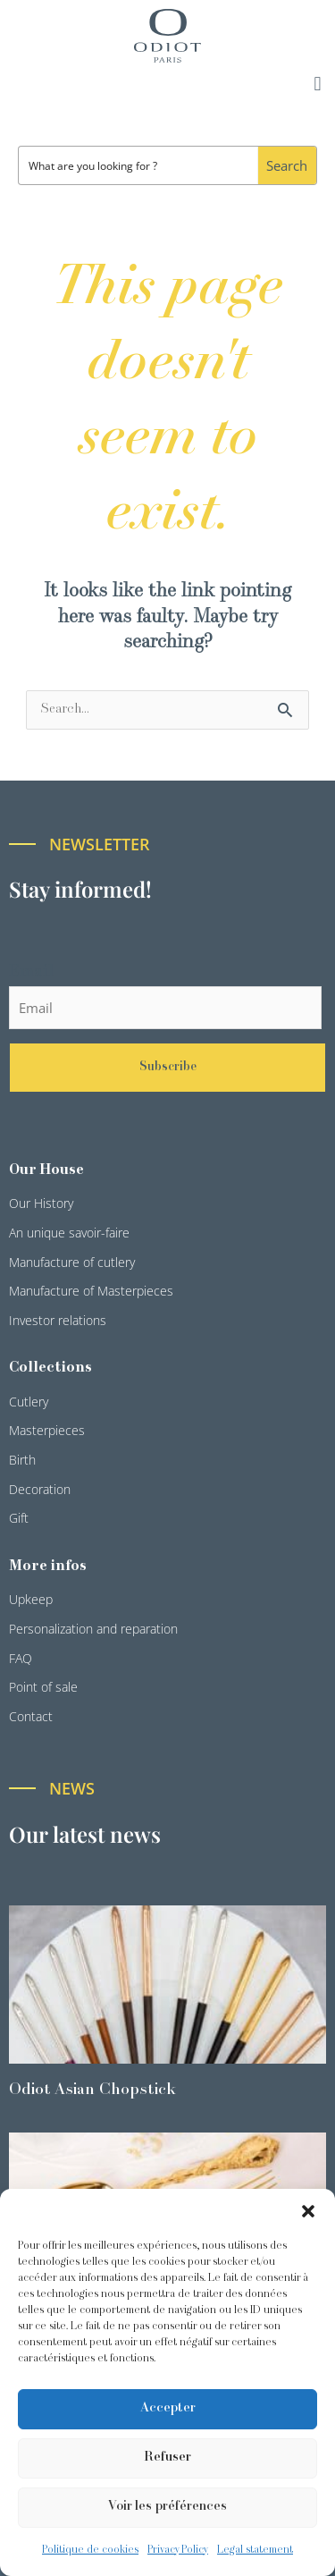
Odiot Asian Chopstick (92, 2090)
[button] (308, 2211)
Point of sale (43, 1686)
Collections (50, 1368)
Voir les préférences (167, 2506)
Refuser (167, 2457)
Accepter (168, 2408)
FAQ (20, 1658)
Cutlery (28, 1401)
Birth (22, 1459)
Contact (31, 1716)
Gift (19, 1517)
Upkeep (31, 1599)
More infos (48, 1566)
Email (31, 972)
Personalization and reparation (93, 1628)
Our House (46, 1170)
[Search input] (139, 165)
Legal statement (255, 2550)
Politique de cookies (90, 2550)
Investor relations (57, 1320)
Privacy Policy (177, 2550)
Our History (41, 1203)
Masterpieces (47, 1430)
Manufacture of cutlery (72, 1262)
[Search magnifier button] (286, 165)
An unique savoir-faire (69, 1232)
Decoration (40, 1489)
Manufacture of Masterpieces (91, 1290)
